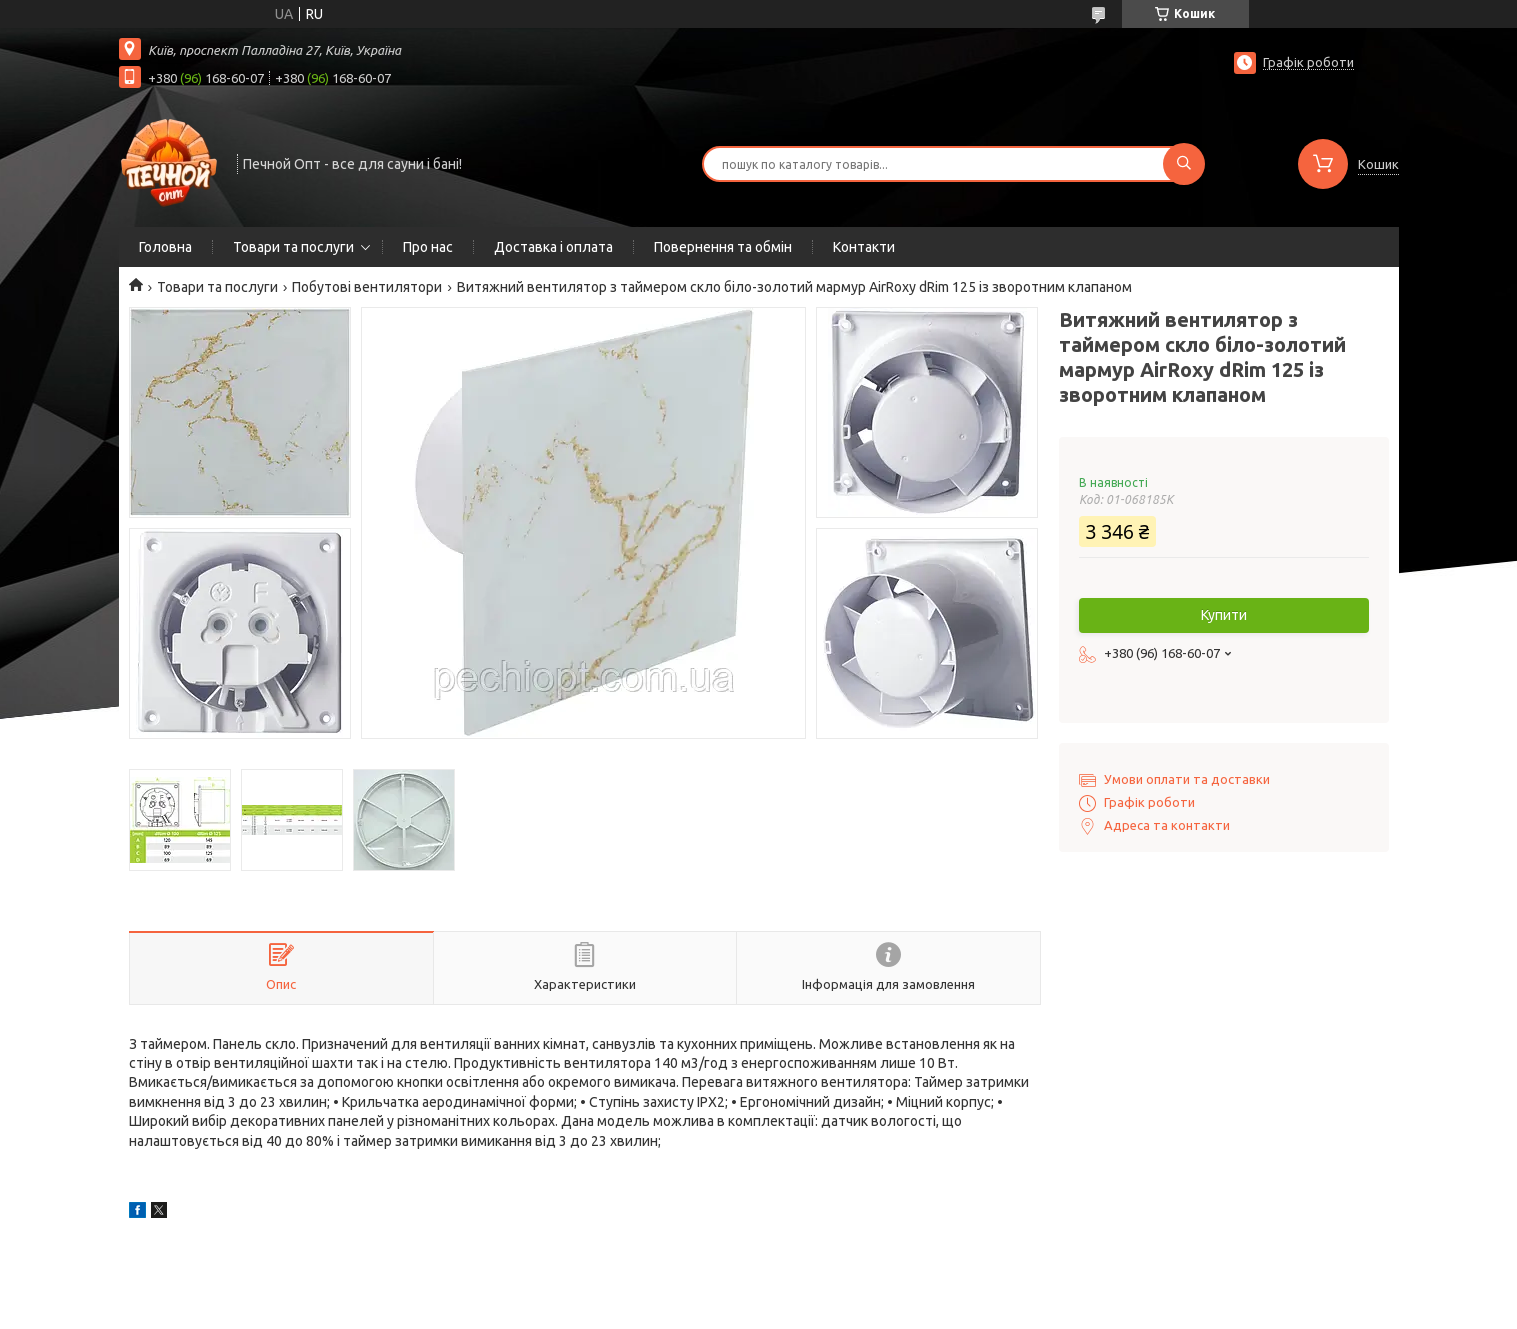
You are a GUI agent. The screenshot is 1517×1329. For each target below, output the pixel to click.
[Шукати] (1184, 164)
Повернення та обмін (723, 247)
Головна (165, 247)
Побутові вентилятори (367, 287)
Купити (1224, 615)
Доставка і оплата (553, 247)
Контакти (864, 247)
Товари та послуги (293, 247)
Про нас (428, 247)
